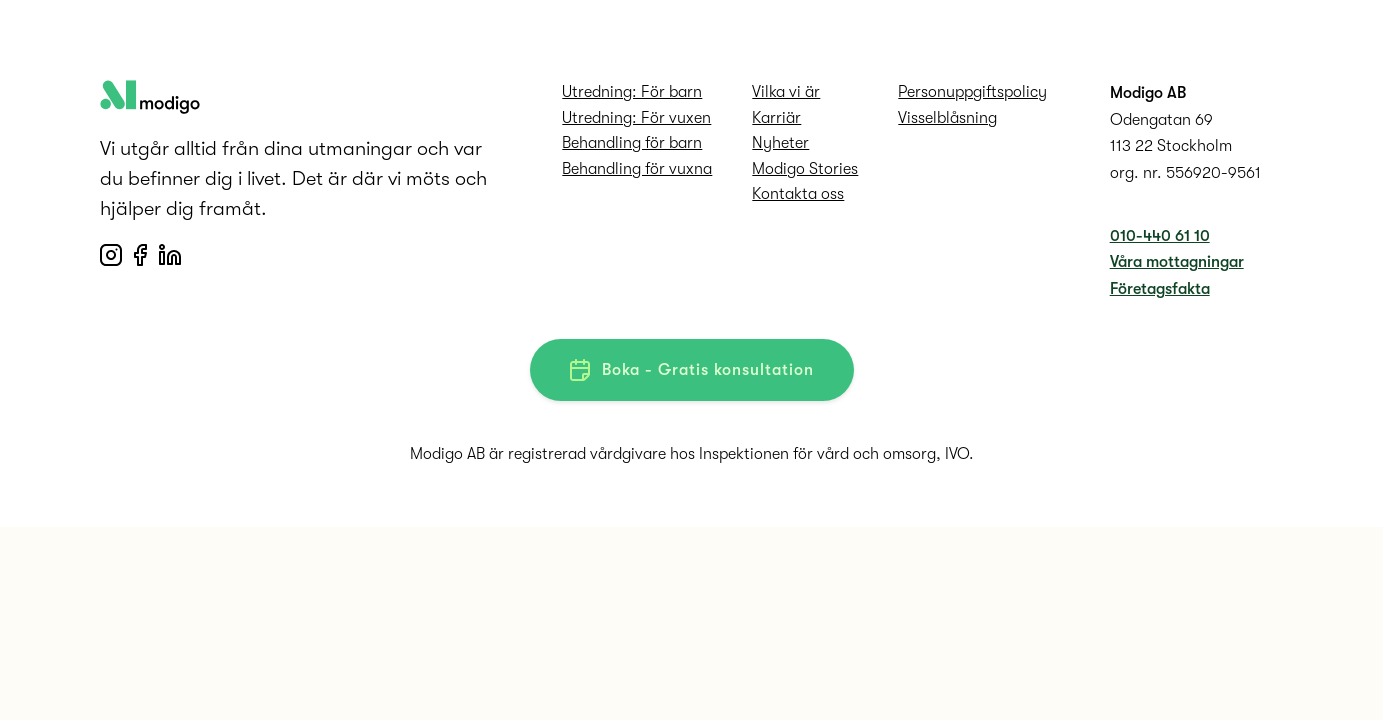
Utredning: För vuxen (636, 118)
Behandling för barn (632, 143)
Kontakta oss (798, 194)
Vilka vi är (786, 92)
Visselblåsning (947, 118)
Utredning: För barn (632, 92)
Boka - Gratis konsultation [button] (692, 370)
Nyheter (780, 143)
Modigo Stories (805, 169)
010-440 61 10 (1160, 236)
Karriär (776, 118)
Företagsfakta (1160, 289)
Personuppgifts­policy (972, 92)
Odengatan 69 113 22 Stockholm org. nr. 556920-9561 (1185, 146)
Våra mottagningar (1177, 262)
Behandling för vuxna (637, 169)
